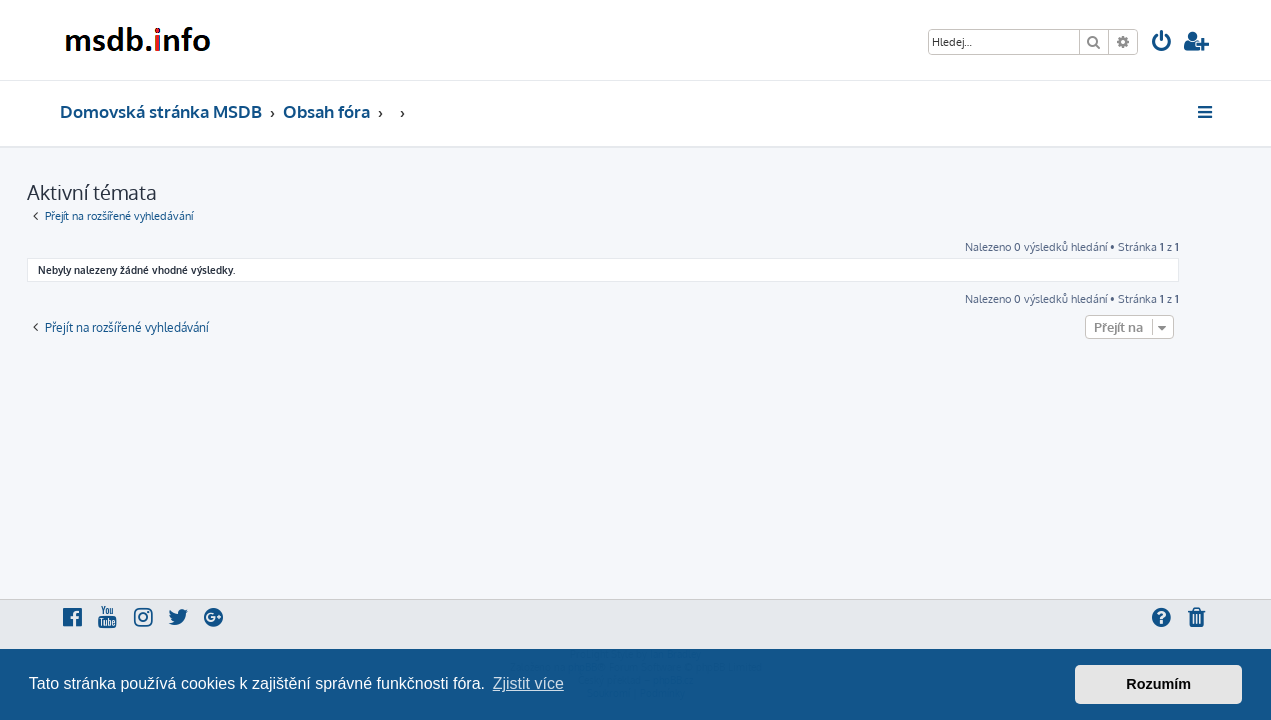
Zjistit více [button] (528, 683)
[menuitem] (1162, 43)
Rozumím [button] (1158, 684)
